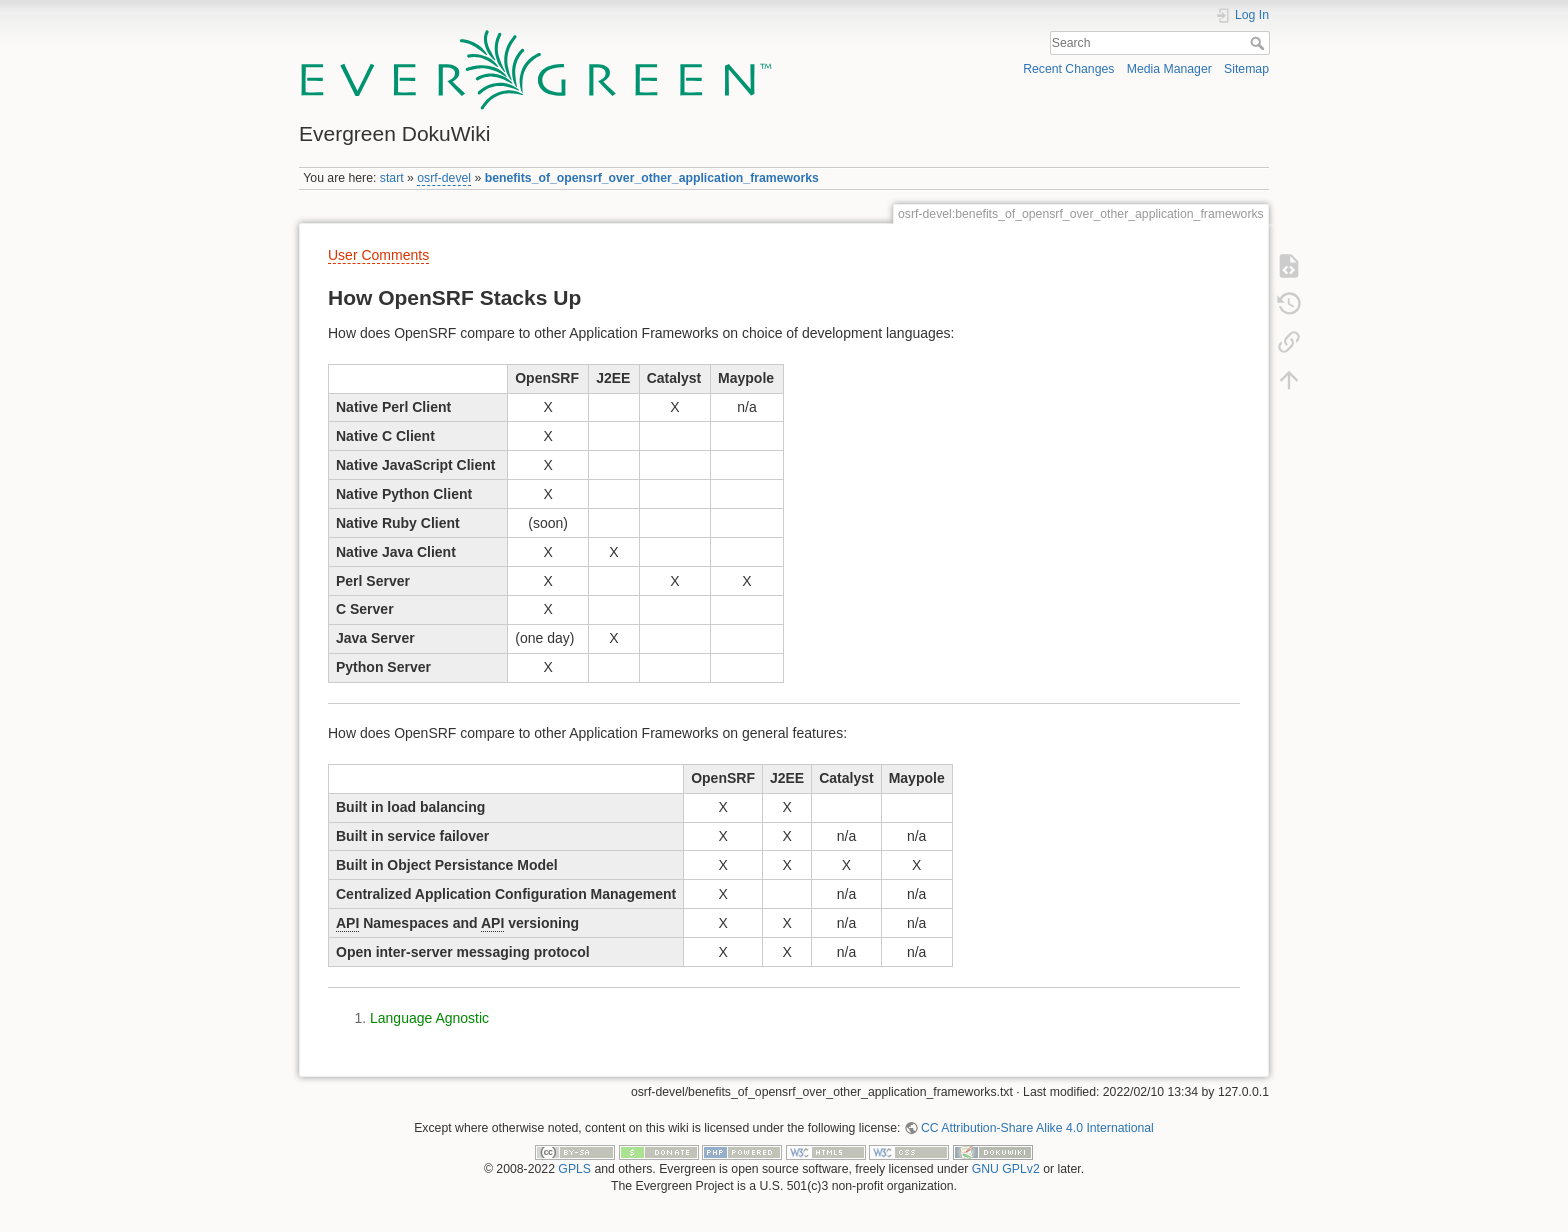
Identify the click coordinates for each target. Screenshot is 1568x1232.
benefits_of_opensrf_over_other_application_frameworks (652, 178)
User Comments (378, 255)
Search (1259, 43)
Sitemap (1246, 69)
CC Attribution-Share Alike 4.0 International (1037, 1128)
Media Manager (1169, 69)
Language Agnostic (429, 1018)
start (392, 178)
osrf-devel (444, 178)
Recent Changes (1068, 69)
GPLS (574, 1169)
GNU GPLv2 (1006, 1169)
